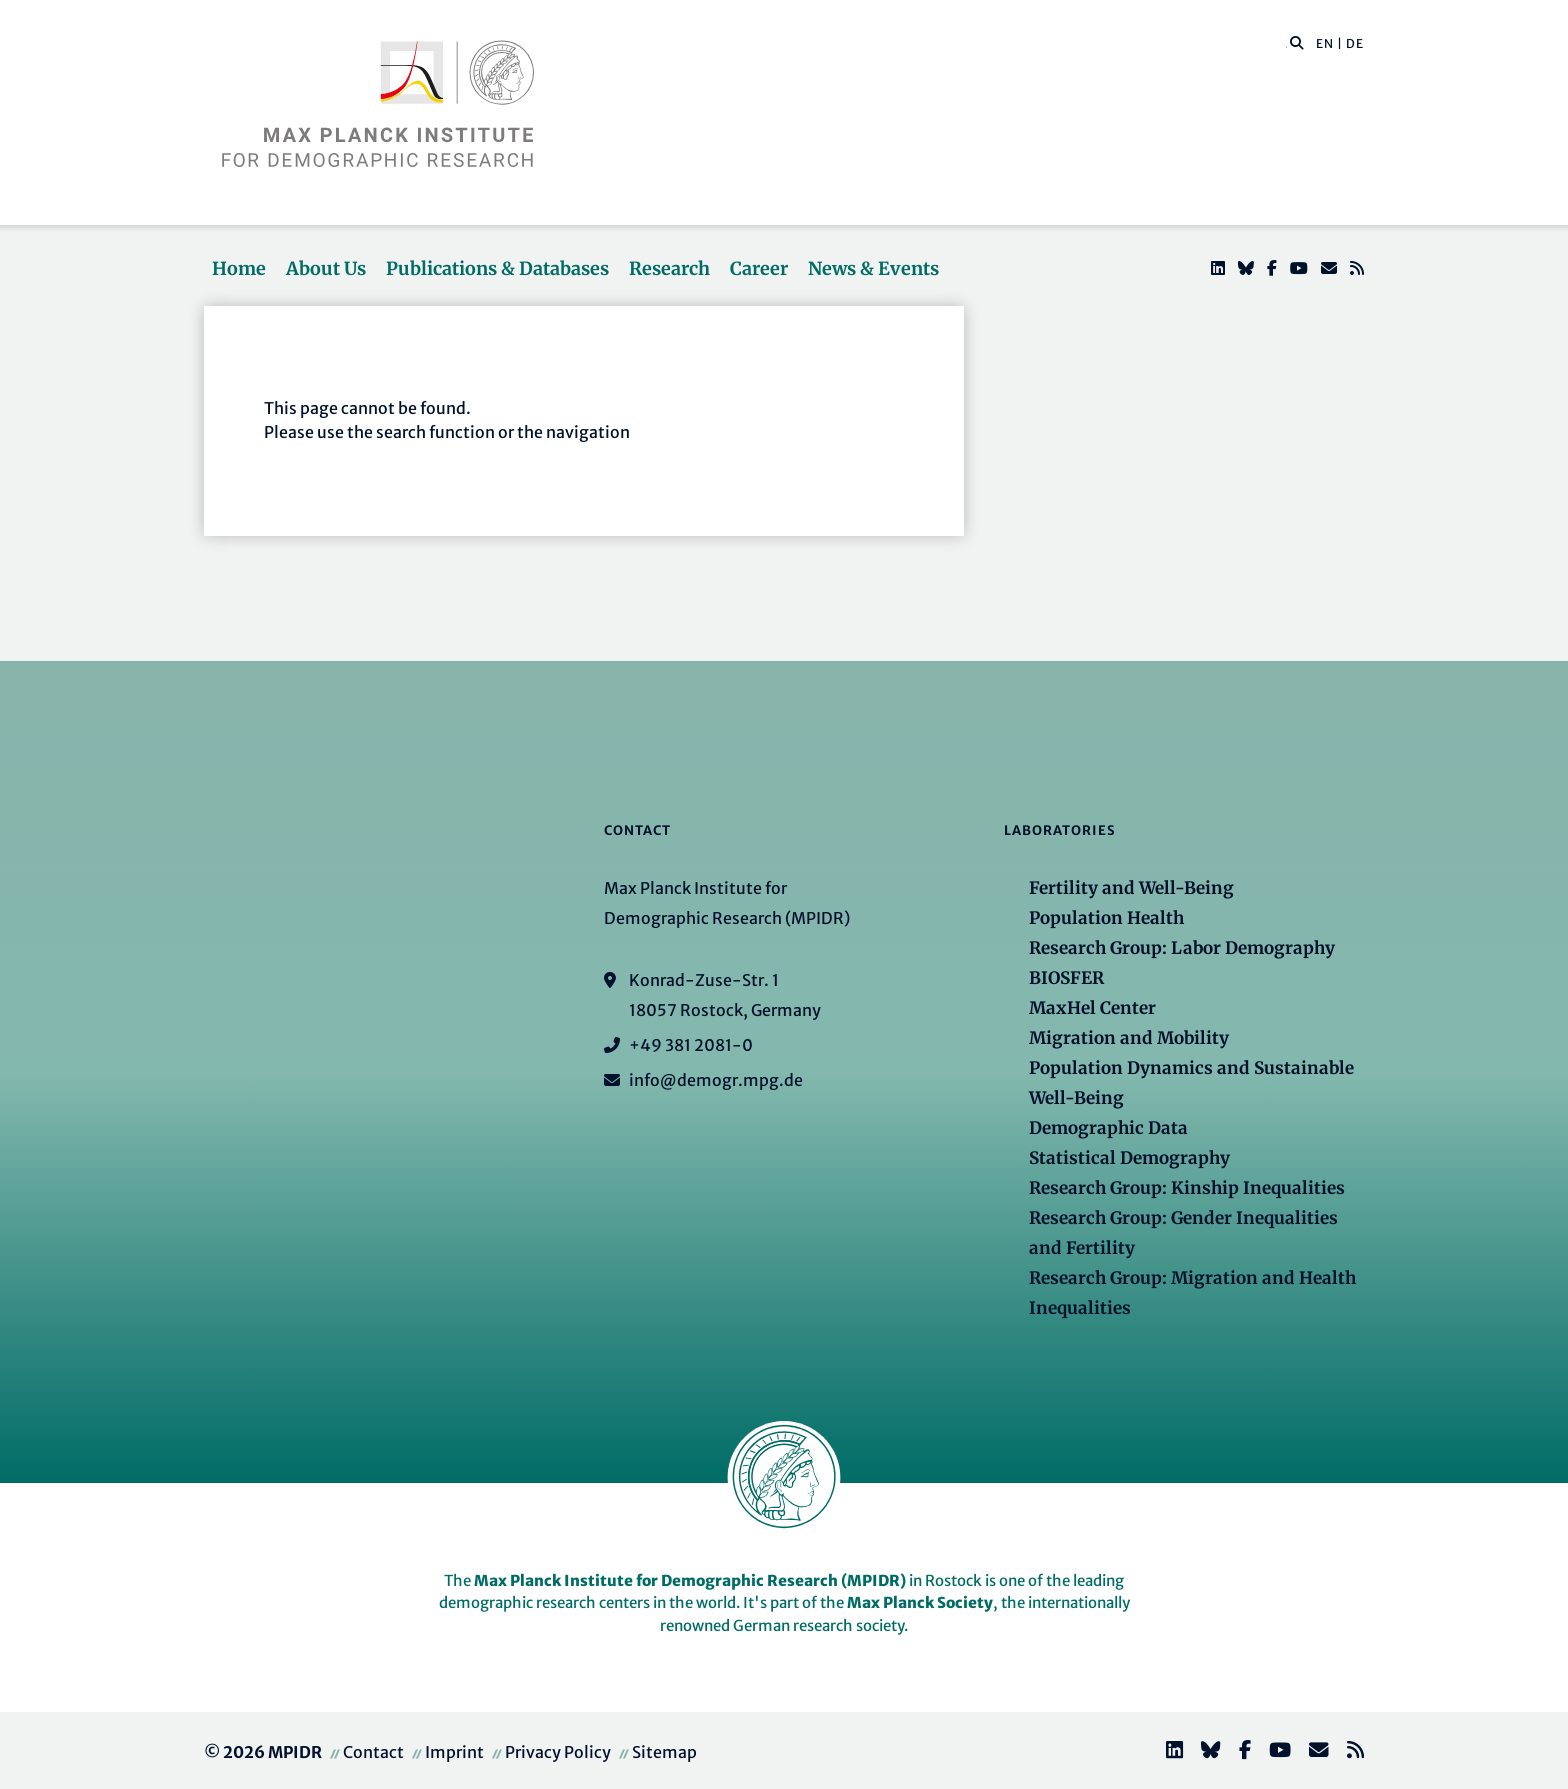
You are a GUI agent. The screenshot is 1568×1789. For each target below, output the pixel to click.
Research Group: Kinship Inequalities (1187, 1188)
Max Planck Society (920, 1602)
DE (1355, 43)
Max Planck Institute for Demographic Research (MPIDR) (690, 1580)
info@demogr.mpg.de (716, 1080)
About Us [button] (326, 268)
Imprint (454, 1752)
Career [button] (759, 268)
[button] (1297, 42)
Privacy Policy (558, 1752)
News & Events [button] (873, 268)
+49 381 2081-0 (691, 1045)
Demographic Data (1108, 1128)
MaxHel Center (1092, 1008)
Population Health (1106, 918)
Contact (373, 1752)
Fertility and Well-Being (1131, 888)
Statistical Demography (1129, 1158)
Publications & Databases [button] (497, 268)
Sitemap (664, 1752)
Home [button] (239, 268)
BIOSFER (1066, 978)
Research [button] (669, 268)
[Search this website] (1286, 44)
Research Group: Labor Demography (1182, 948)
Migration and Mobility (1129, 1038)
